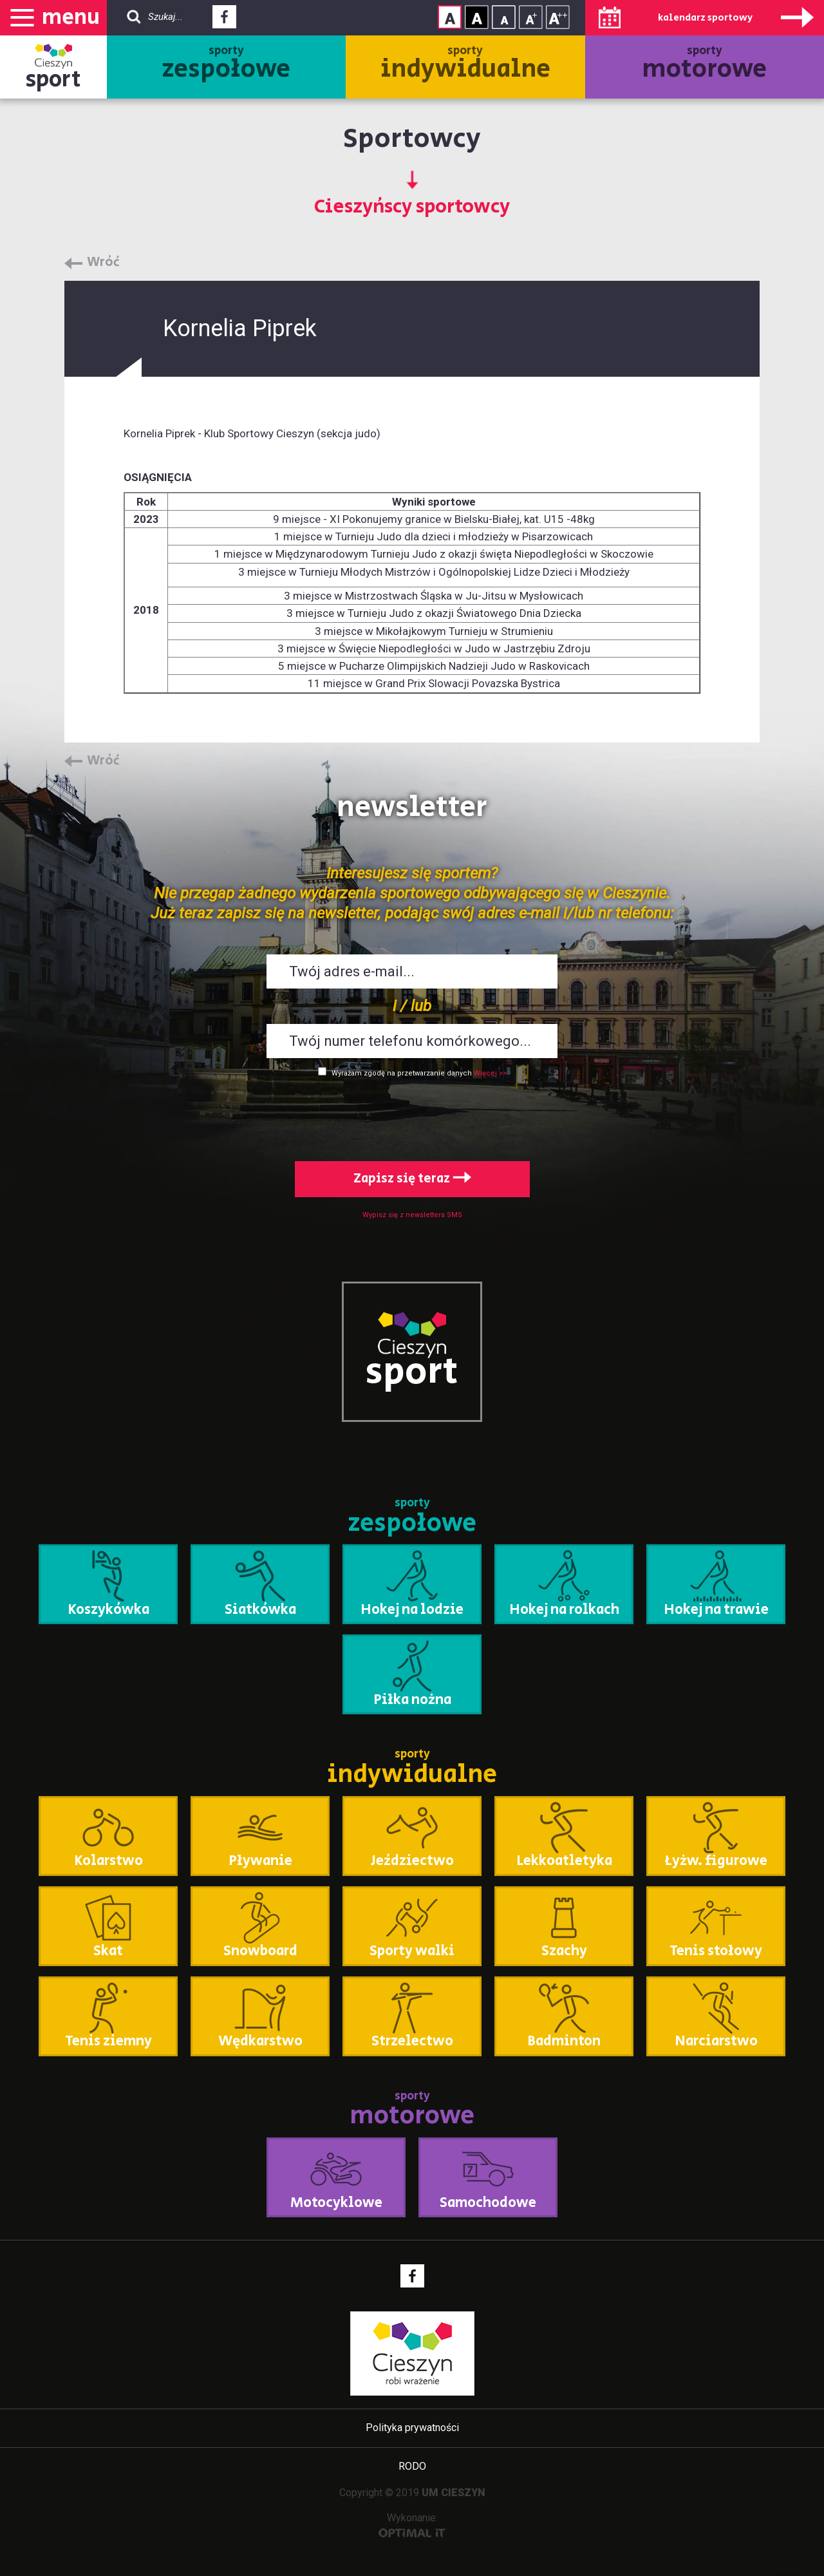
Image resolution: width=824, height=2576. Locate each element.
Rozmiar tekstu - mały (504, 17)
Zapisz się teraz (412, 1179)
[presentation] (412, 1117)
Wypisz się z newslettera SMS (412, 1215)
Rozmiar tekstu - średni (531, 17)
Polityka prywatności (412, 2427)
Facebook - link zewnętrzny (224, 20)
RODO (412, 2466)
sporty (226, 65)
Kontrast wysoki (477, 17)
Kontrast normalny (450, 17)
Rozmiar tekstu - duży (558, 17)
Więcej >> (490, 1073)
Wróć (103, 263)
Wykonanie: (412, 2525)
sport (53, 79)
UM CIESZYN (453, 2492)
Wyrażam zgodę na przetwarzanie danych (402, 1073)
